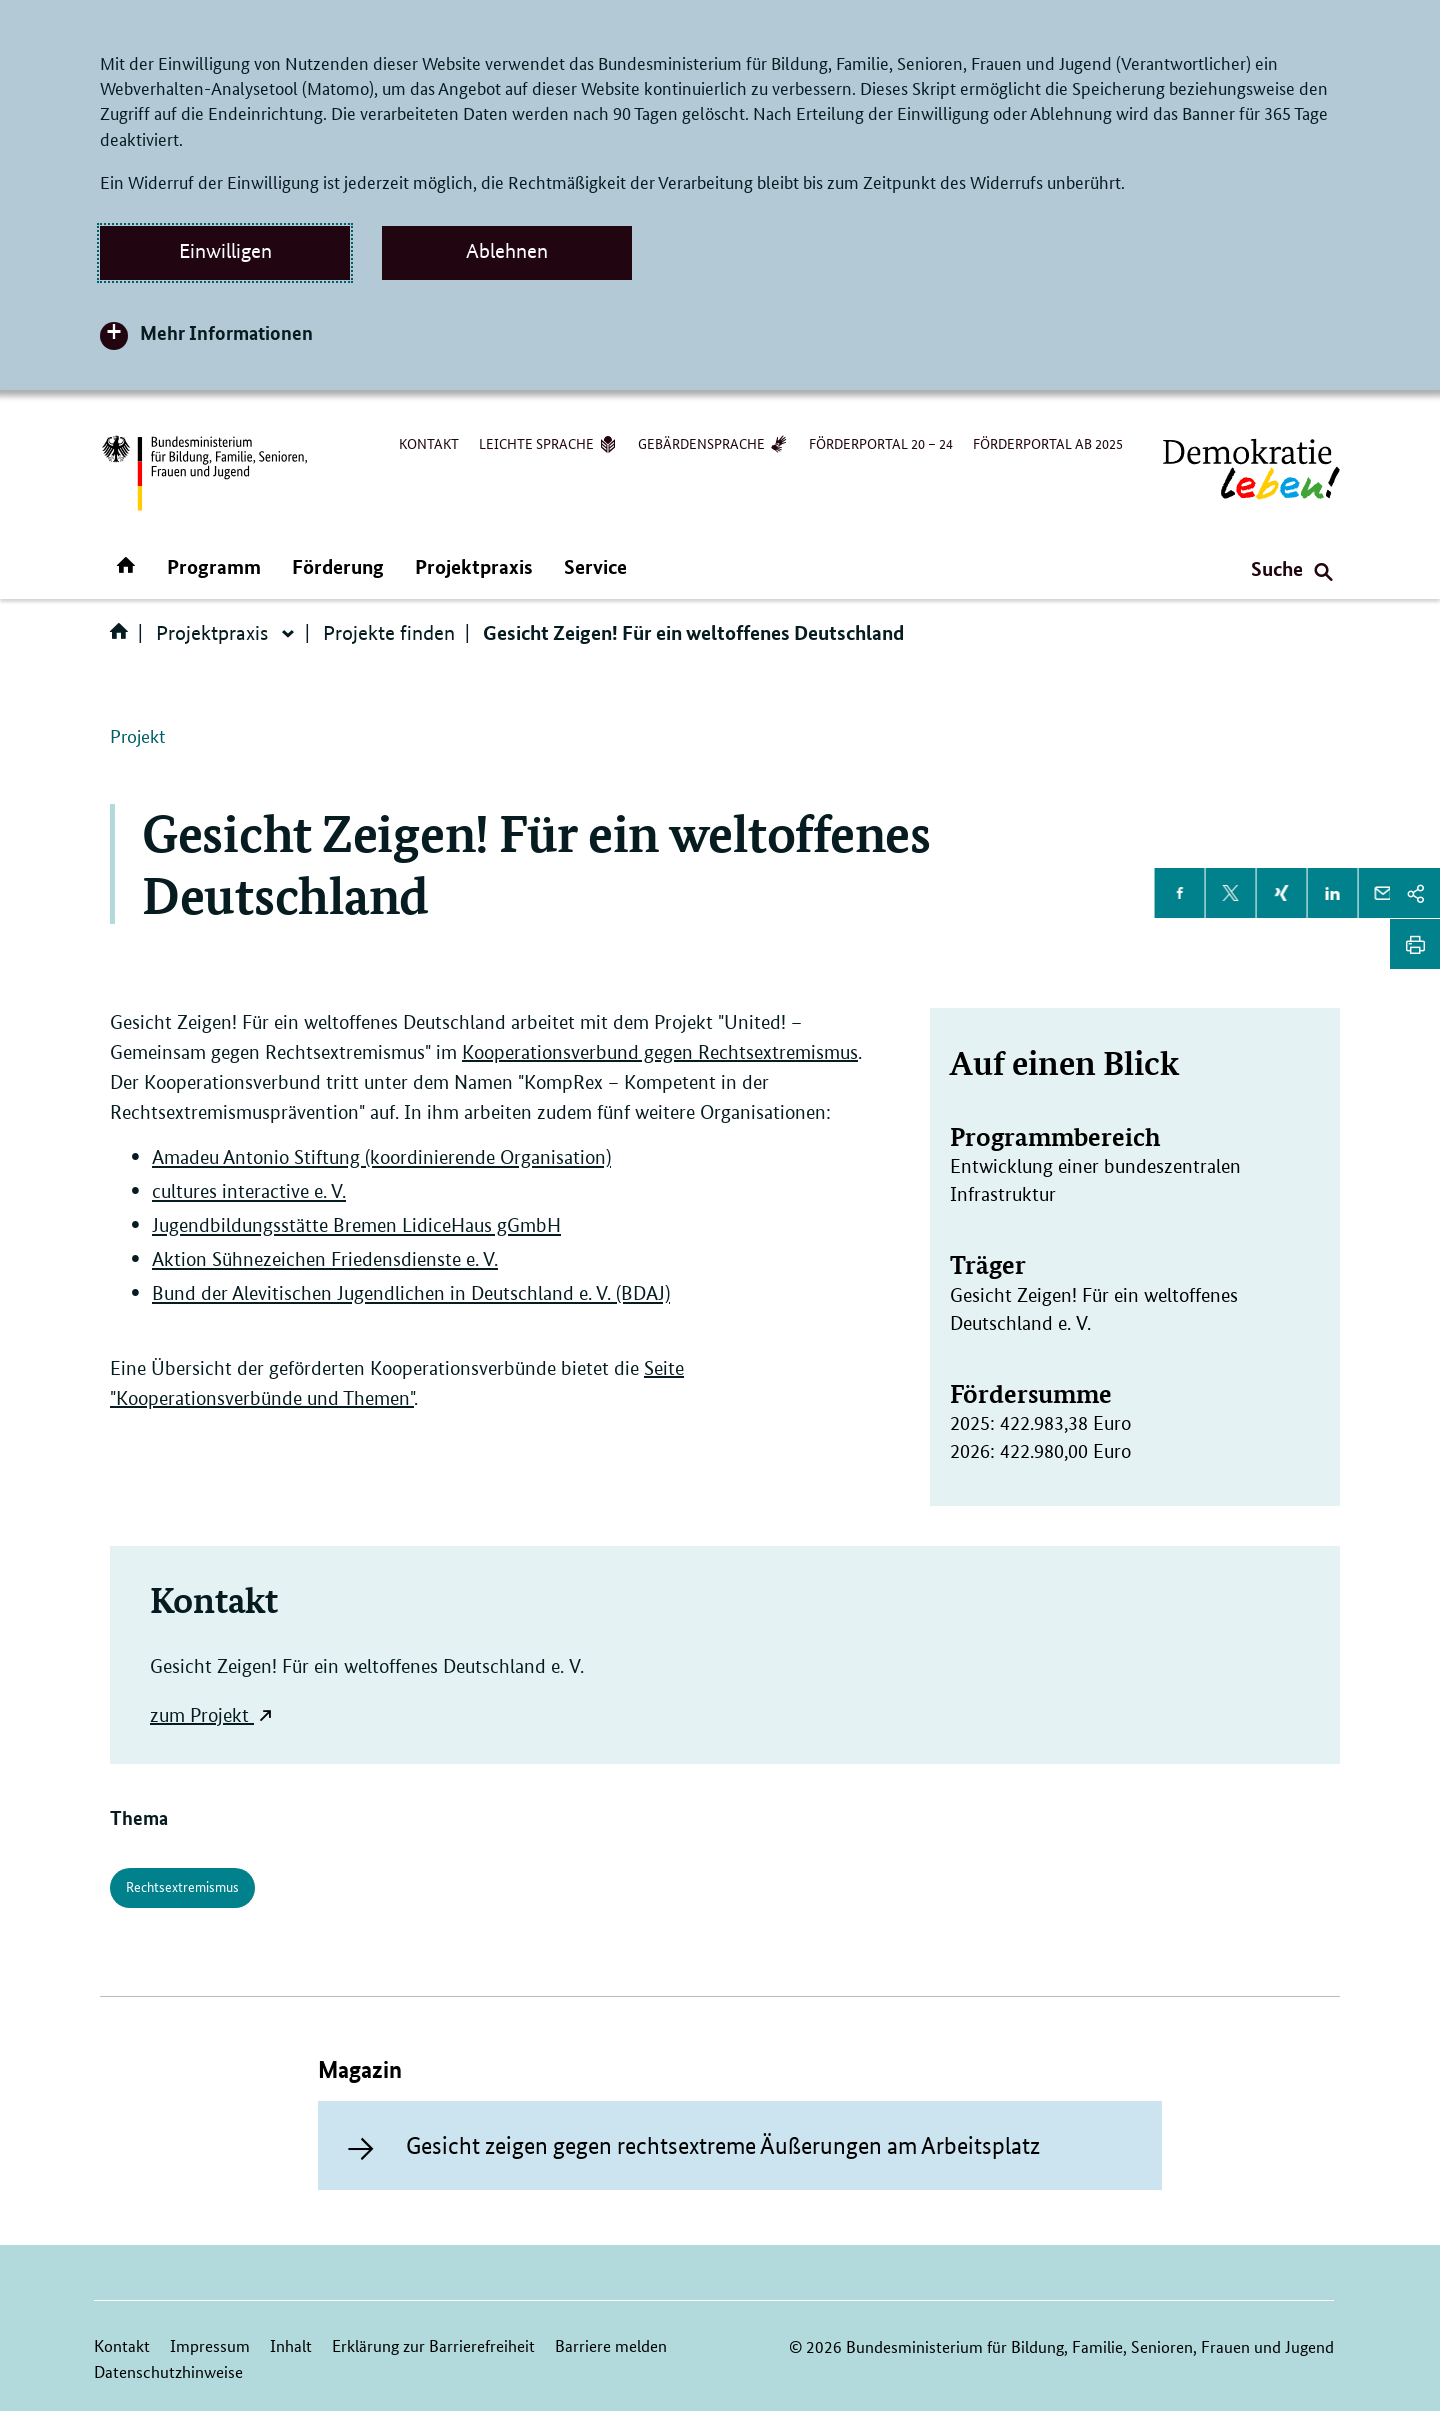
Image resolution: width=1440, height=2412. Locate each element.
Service (595, 566)
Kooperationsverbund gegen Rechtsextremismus (660, 1052)
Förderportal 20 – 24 (881, 443)
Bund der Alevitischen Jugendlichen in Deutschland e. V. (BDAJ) (411, 1293)
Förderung (338, 566)
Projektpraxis (474, 566)
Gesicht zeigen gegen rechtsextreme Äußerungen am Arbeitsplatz (723, 2145)
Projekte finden (389, 633)
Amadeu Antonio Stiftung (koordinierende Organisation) (381, 1157)
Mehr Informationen (226, 332)
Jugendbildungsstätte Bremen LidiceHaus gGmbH (356, 1225)
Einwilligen (225, 251)
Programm (214, 566)
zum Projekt (199, 1715)
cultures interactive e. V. (249, 1191)
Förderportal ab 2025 (1048, 443)
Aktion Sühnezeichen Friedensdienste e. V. (325, 1259)
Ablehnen (507, 251)
